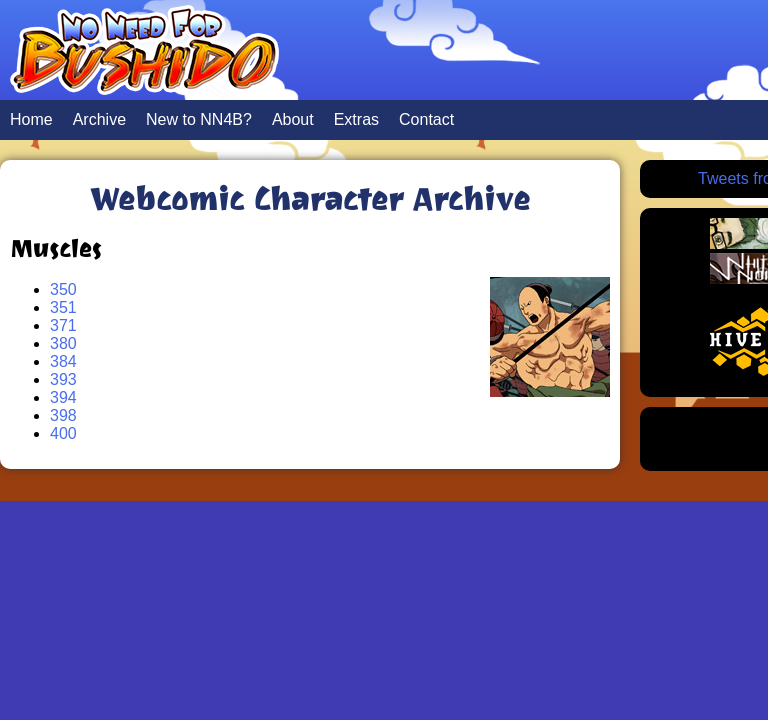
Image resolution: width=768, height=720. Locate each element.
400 (63, 433)
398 (63, 415)
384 (63, 361)
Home (31, 119)
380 (63, 343)
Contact (426, 119)
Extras (356, 119)
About (293, 119)
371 (63, 325)
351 (63, 307)
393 (63, 379)
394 (63, 397)
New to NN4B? (199, 119)
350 (63, 289)
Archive (99, 119)
